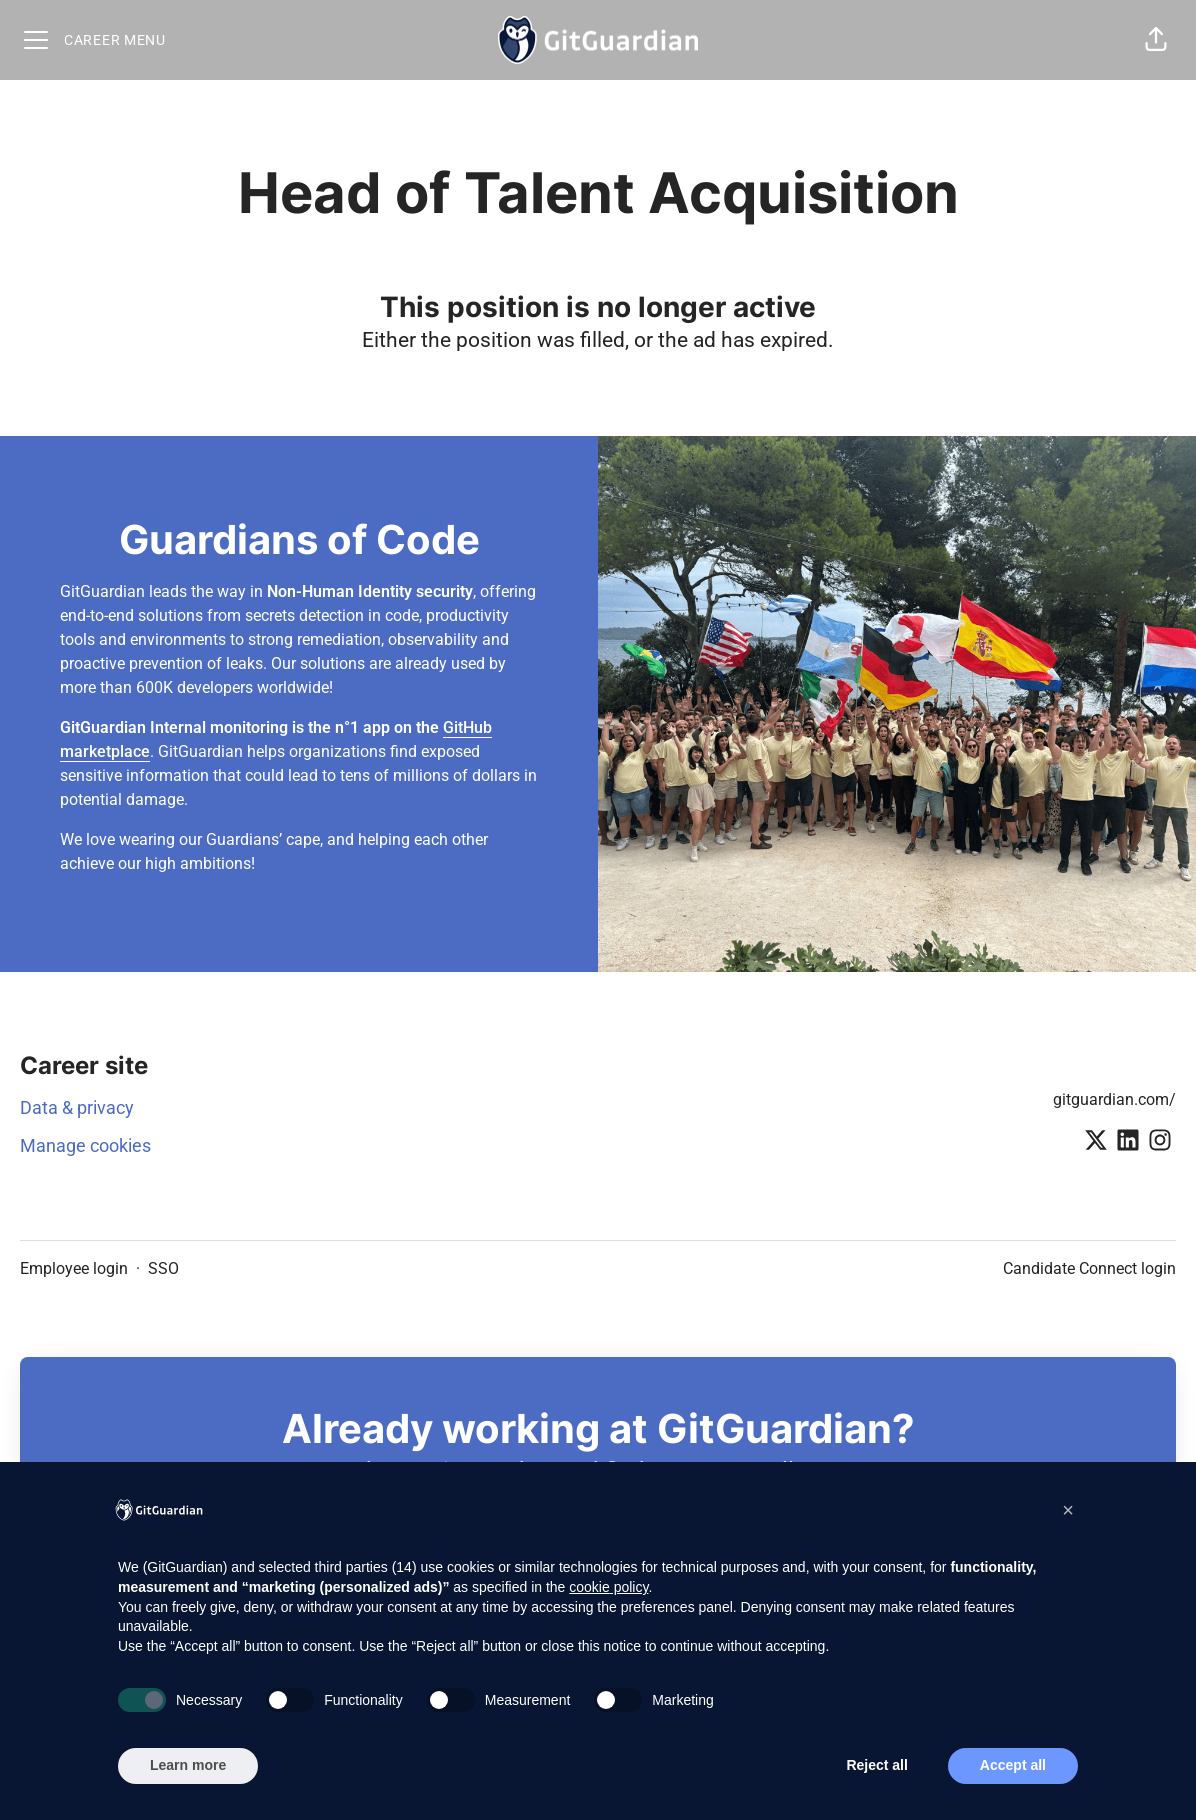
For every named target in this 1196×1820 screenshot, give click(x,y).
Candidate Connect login (1089, 1268)
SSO (163, 1268)
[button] (1156, 40)
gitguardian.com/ (1114, 1099)
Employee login (74, 1268)
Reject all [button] (876, 1765)
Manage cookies (85, 1145)
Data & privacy (77, 1107)
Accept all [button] (1013, 1765)
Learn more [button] (188, 1765)
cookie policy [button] (608, 1587)
